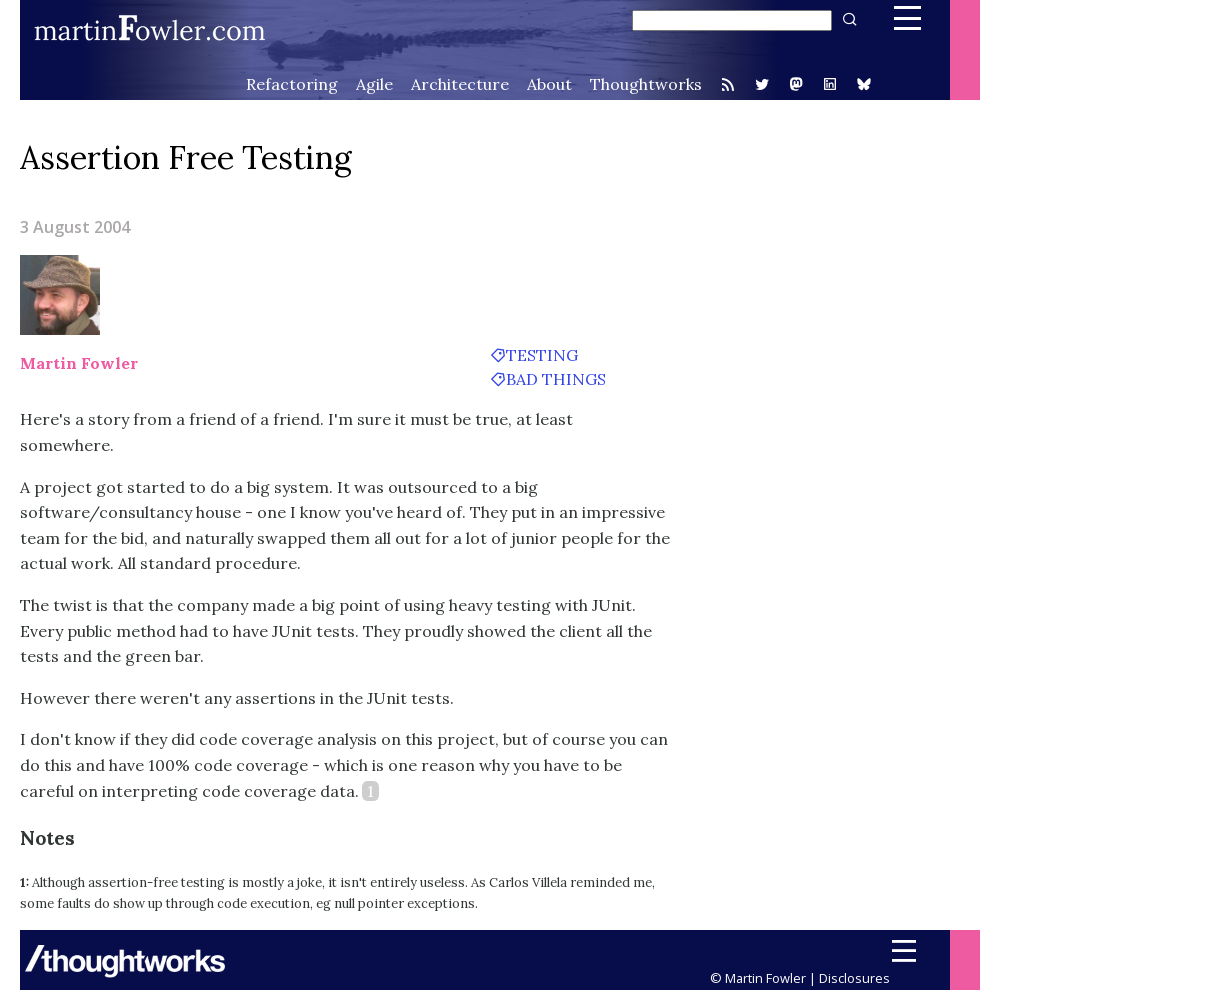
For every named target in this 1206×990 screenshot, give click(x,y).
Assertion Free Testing (186, 157)
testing (542, 355)
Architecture (460, 84)
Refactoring (292, 84)
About (549, 84)
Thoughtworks (646, 84)
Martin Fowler (79, 363)
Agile (374, 84)
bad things (556, 379)
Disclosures (854, 978)
